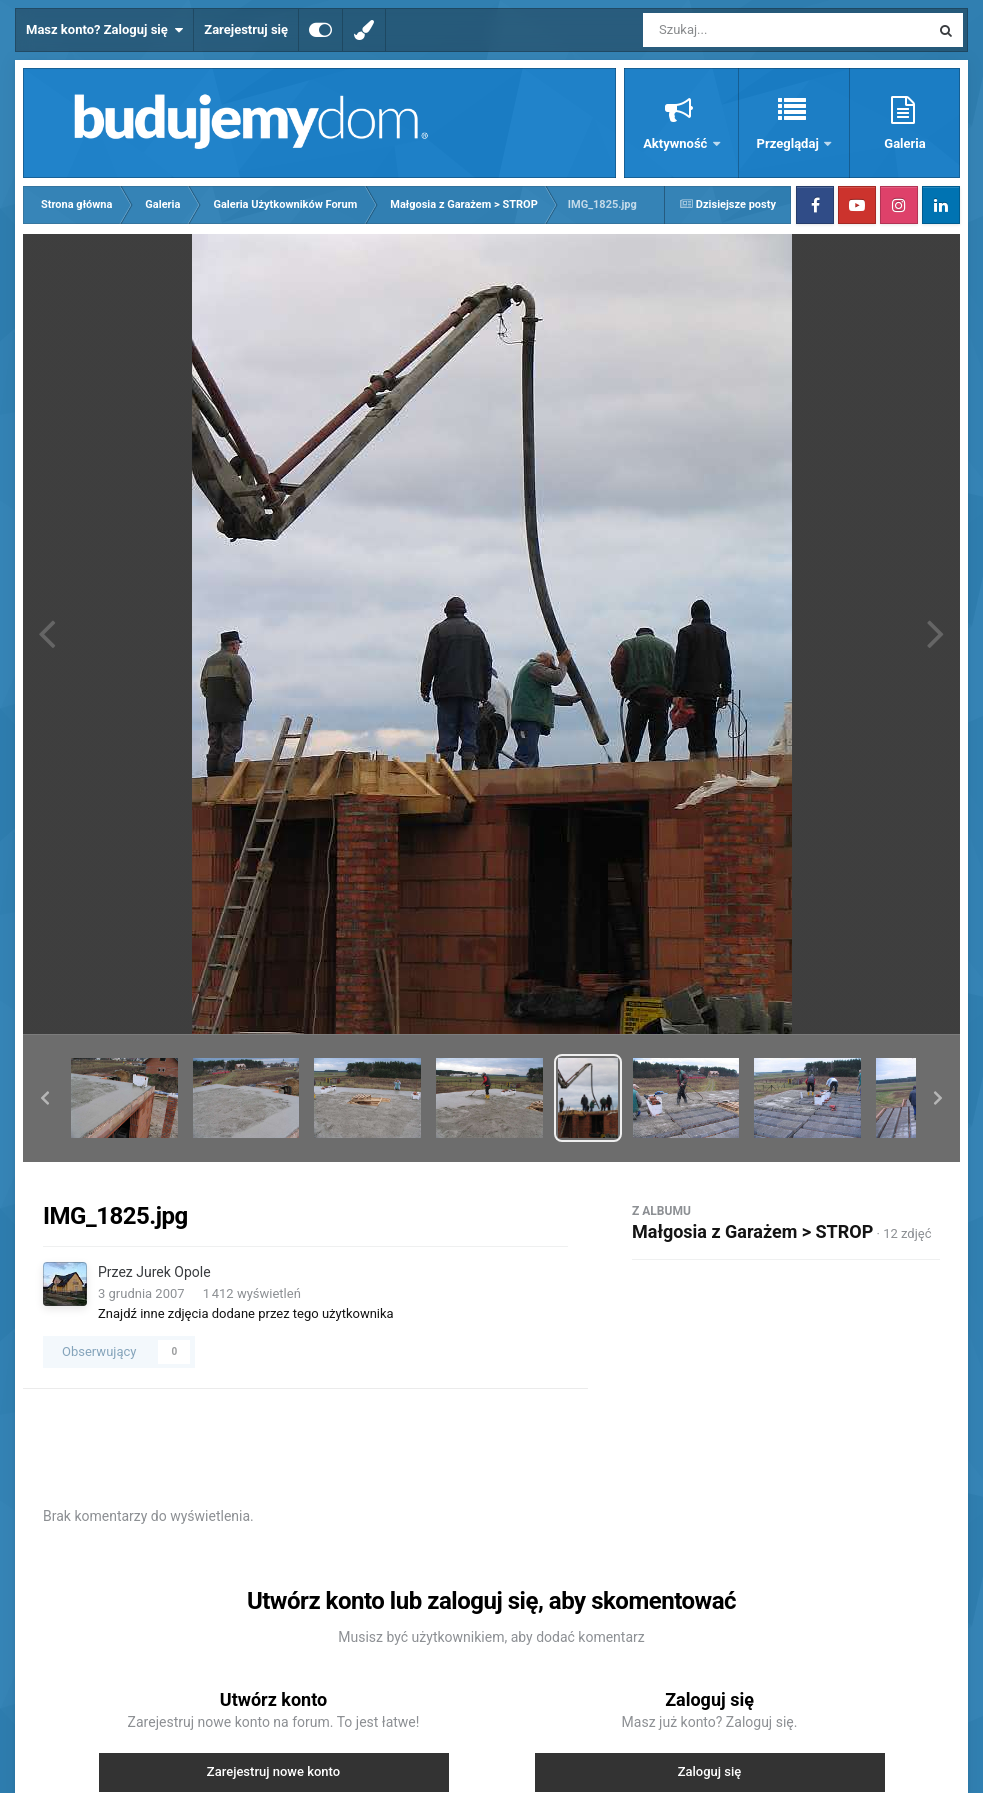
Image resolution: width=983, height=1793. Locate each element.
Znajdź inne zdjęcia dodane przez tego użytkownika (246, 1313)
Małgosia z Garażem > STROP (752, 1231)
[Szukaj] (741, 30)
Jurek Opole (173, 1272)
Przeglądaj (789, 143)
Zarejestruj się (246, 29)
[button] (45, 1098)
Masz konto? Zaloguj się (104, 30)
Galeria (904, 143)
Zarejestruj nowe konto (273, 1771)
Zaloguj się (710, 1771)
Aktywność (676, 143)
